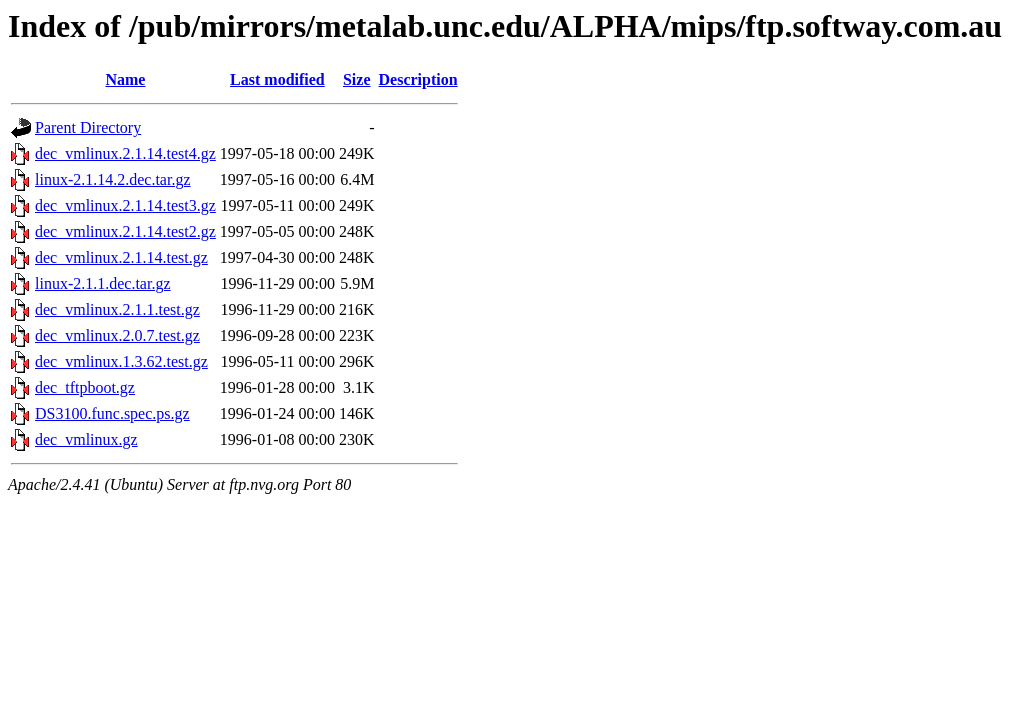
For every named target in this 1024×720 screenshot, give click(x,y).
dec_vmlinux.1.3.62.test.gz (121, 361)
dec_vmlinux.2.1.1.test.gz (117, 309)
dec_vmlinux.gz (86, 439)
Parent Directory (88, 127)
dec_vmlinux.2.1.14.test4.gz (125, 153)
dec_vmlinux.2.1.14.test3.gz (125, 205)
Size (357, 79)
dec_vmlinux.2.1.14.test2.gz (125, 231)
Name (125, 79)
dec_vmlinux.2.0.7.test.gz (117, 335)
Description (418, 79)
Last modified (277, 79)
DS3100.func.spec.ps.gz (112, 413)
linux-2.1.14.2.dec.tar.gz (113, 179)
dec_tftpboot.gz (85, 387)
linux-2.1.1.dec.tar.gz (103, 283)
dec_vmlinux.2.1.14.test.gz (121, 257)
